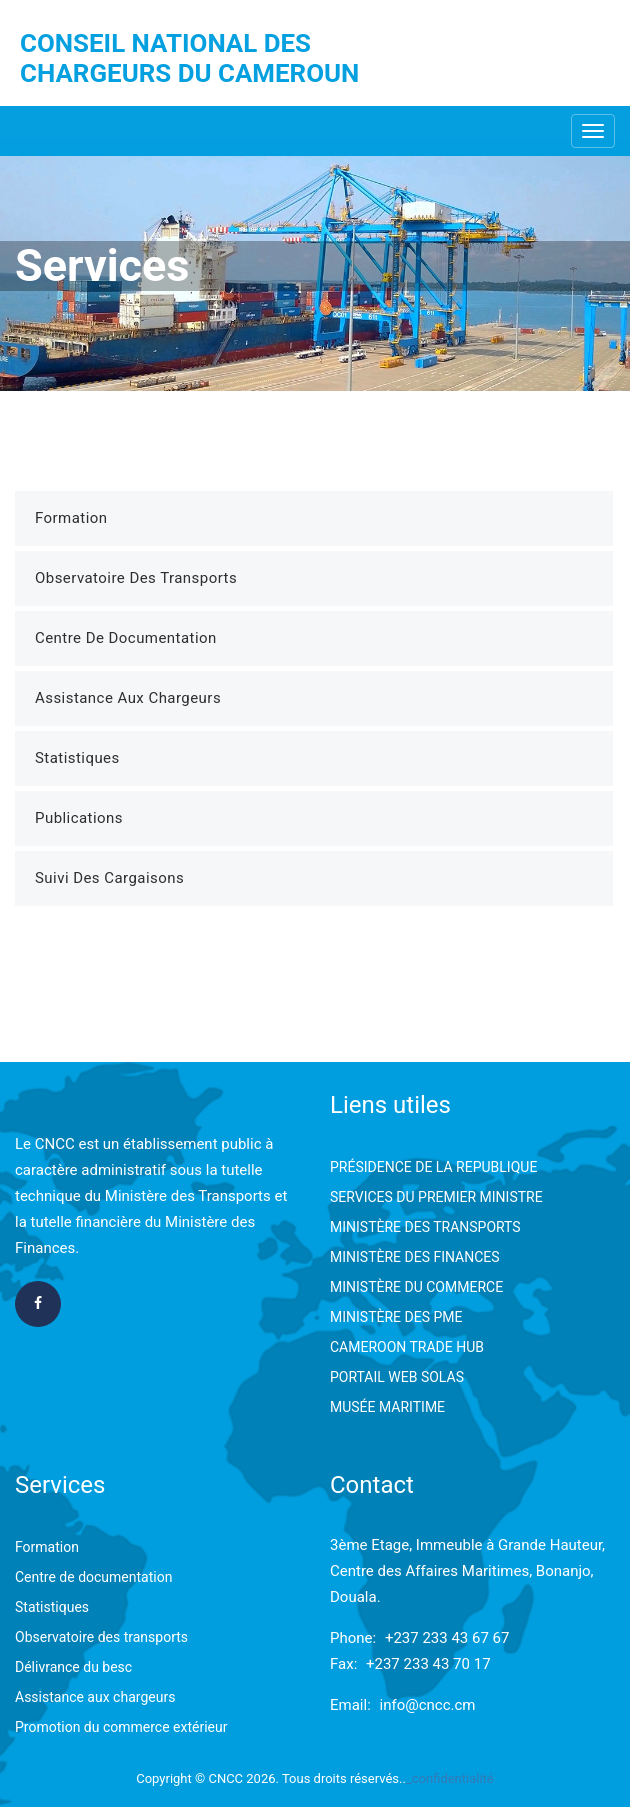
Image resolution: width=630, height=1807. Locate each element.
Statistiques (77, 758)
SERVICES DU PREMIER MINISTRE (436, 1197)
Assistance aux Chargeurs (128, 698)
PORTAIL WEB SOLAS (397, 1377)
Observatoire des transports (101, 1637)
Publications (79, 818)
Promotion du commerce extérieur (121, 1727)
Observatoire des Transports (136, 578)
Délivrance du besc (73, 1667)
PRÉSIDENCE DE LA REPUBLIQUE (433, 1167)
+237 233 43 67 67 (447, 1638)
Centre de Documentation (126, 638)
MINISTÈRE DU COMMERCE (416, 1287)
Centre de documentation (93, 1577)
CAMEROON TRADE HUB (407, 1347)
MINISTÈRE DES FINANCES (415, 1257)
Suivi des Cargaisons (109, 878)
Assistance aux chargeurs (95, 1697)
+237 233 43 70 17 (428, 1664)
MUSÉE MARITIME (387, 1407)
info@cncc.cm (428, 1705)
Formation (71, 518)
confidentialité (453, 1778)
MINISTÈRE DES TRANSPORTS (425, 1227)
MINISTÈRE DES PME (396, 1317)
